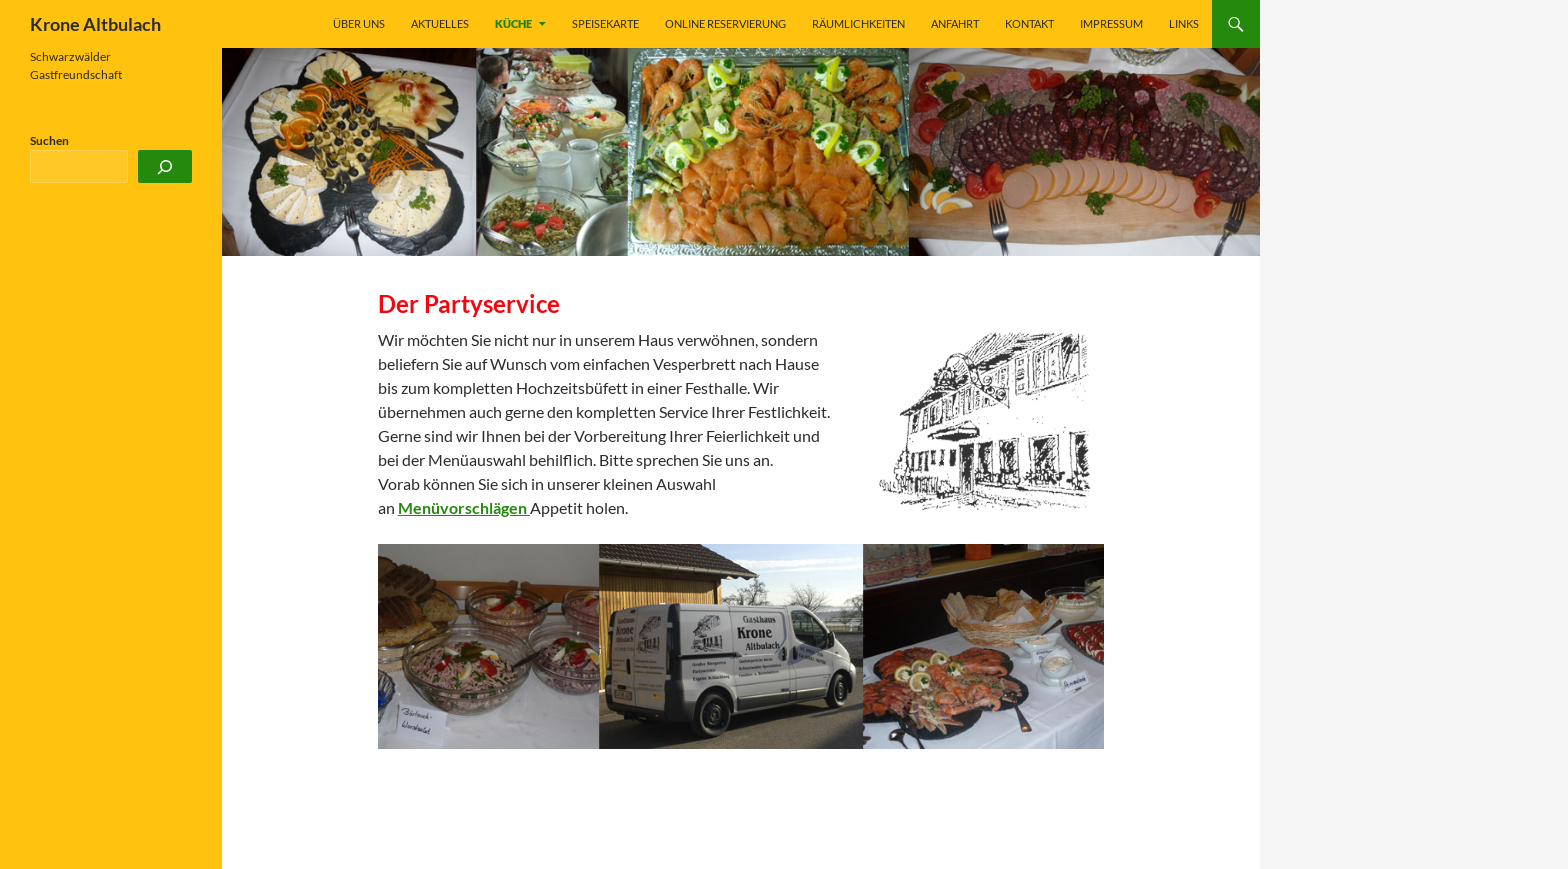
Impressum (1111, 23)
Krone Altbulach (95, 24)
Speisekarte (605, 23)
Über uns (359, 23)
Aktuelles (440, 23)
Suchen (49, 140)
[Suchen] (165, 166)
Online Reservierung (725, 23)
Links (1184, 23)
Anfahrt (955, 23)
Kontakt (1029, 23)
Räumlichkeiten (858, 23)
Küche (513, 23)
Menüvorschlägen (464, 507)
